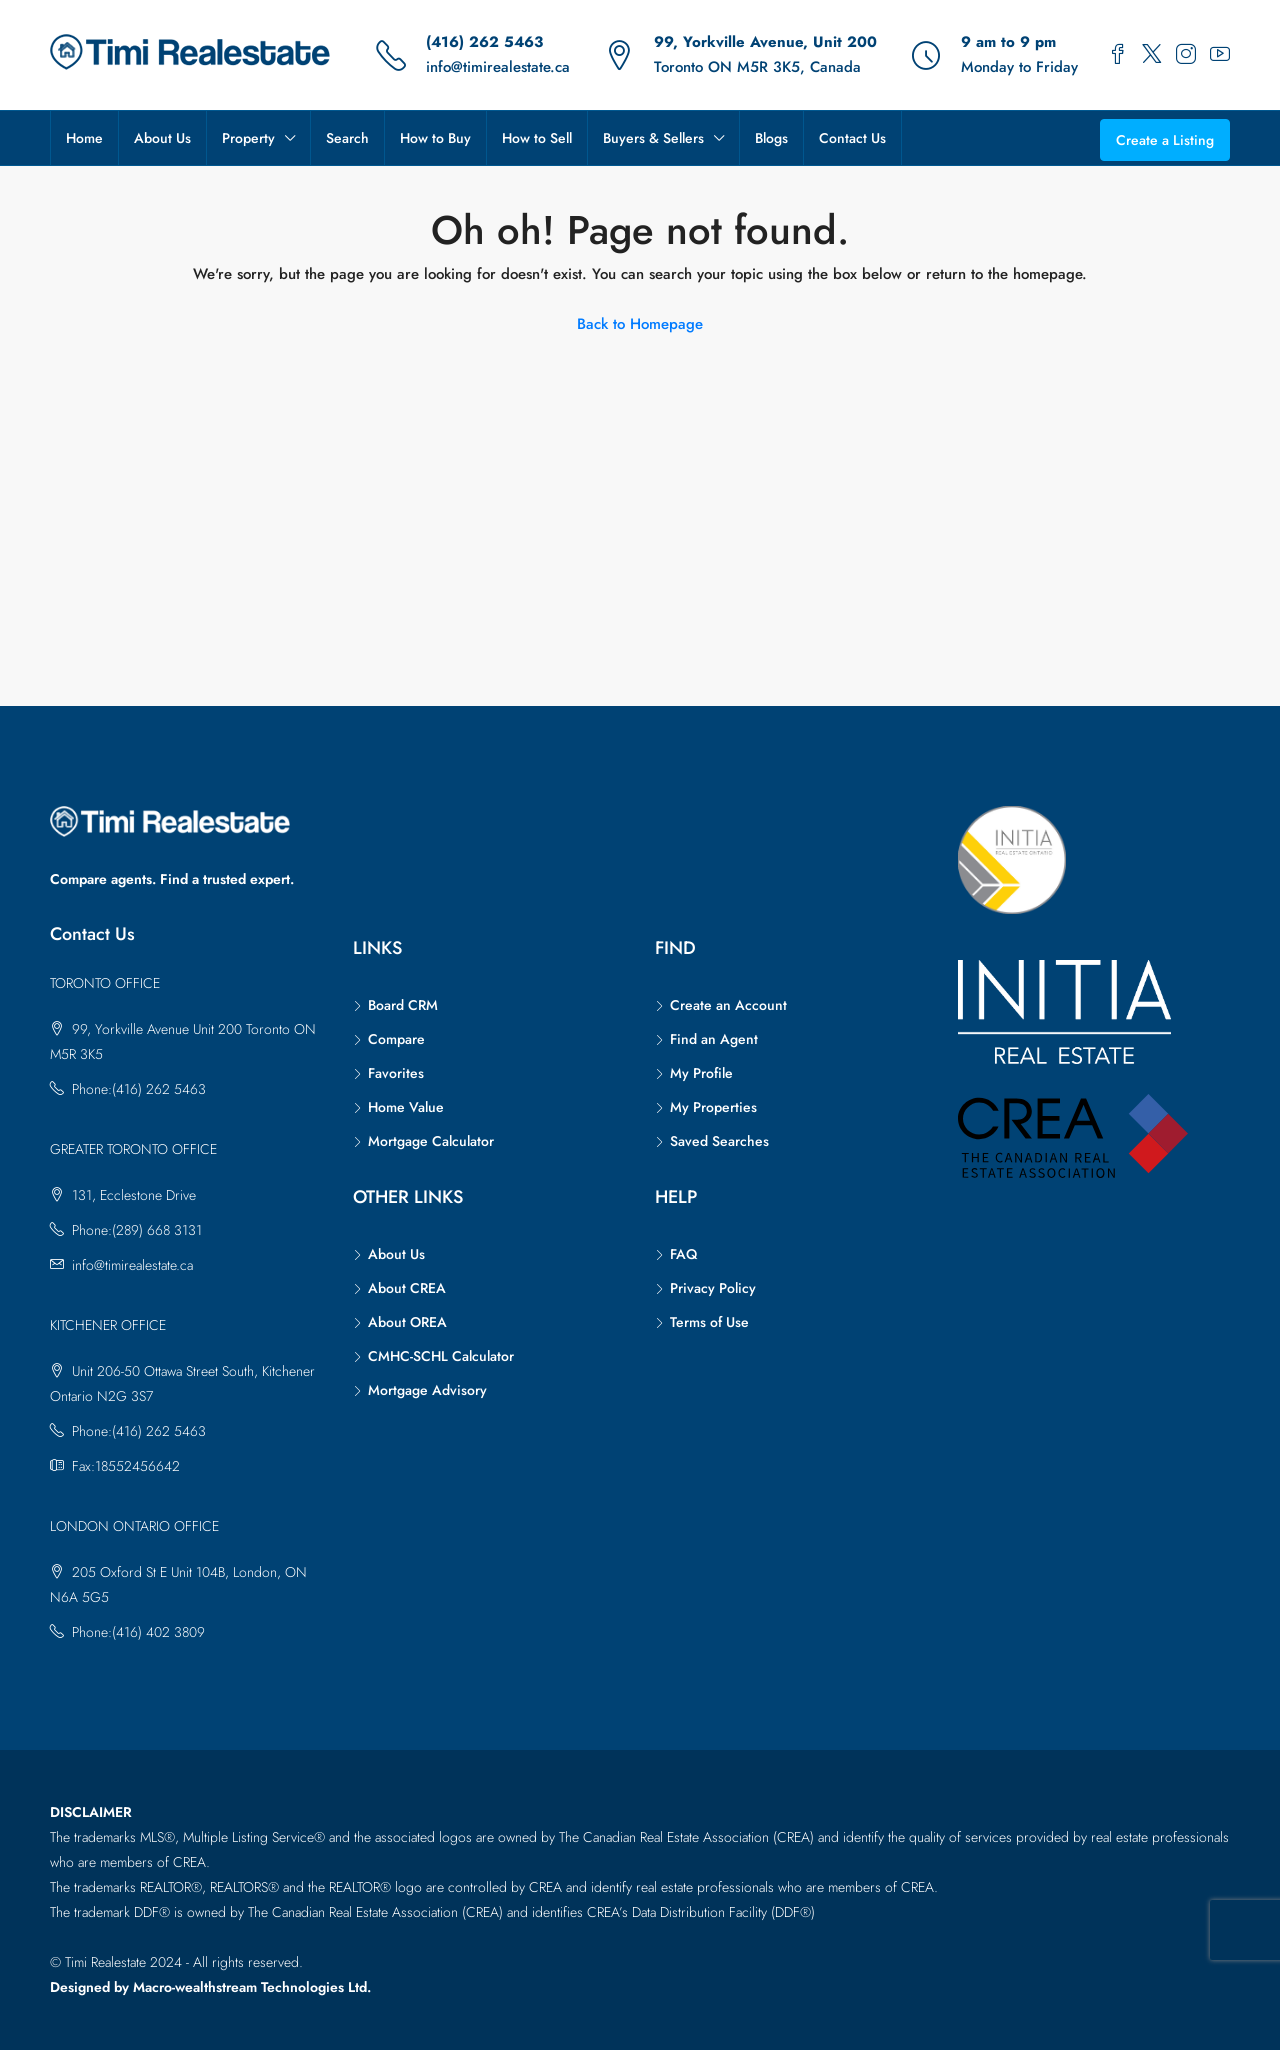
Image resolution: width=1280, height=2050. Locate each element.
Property (248, 138)
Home (84, 138)
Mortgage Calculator (431, 1141)
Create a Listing (1165, 140)
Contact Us (852, 138)
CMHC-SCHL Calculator (441, 1356)
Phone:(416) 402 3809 (138, 1632)
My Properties (713, 1107)
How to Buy (435, 138)
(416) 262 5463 (484, 42)
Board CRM (403, 1005)
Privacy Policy (713, 1288)
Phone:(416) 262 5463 (139, 1089)
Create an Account (728, 1005)
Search (347, 138)
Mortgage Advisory (427, 1390)
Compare (396, 1039)
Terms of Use (709, 1322)
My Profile (701, 1073)
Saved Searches (719, 1141)
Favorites (396, 1073)
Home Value (406, 1107)
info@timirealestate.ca (498, 67)
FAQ (683, 1254)
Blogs (771, 138)
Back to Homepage (640, 324)
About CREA (407, 1288)
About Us (162, 138)
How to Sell (537, 138)
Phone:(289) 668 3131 (137, 1230)
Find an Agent (714, 1039)
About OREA (407, 1322)
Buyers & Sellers (653, 138)
